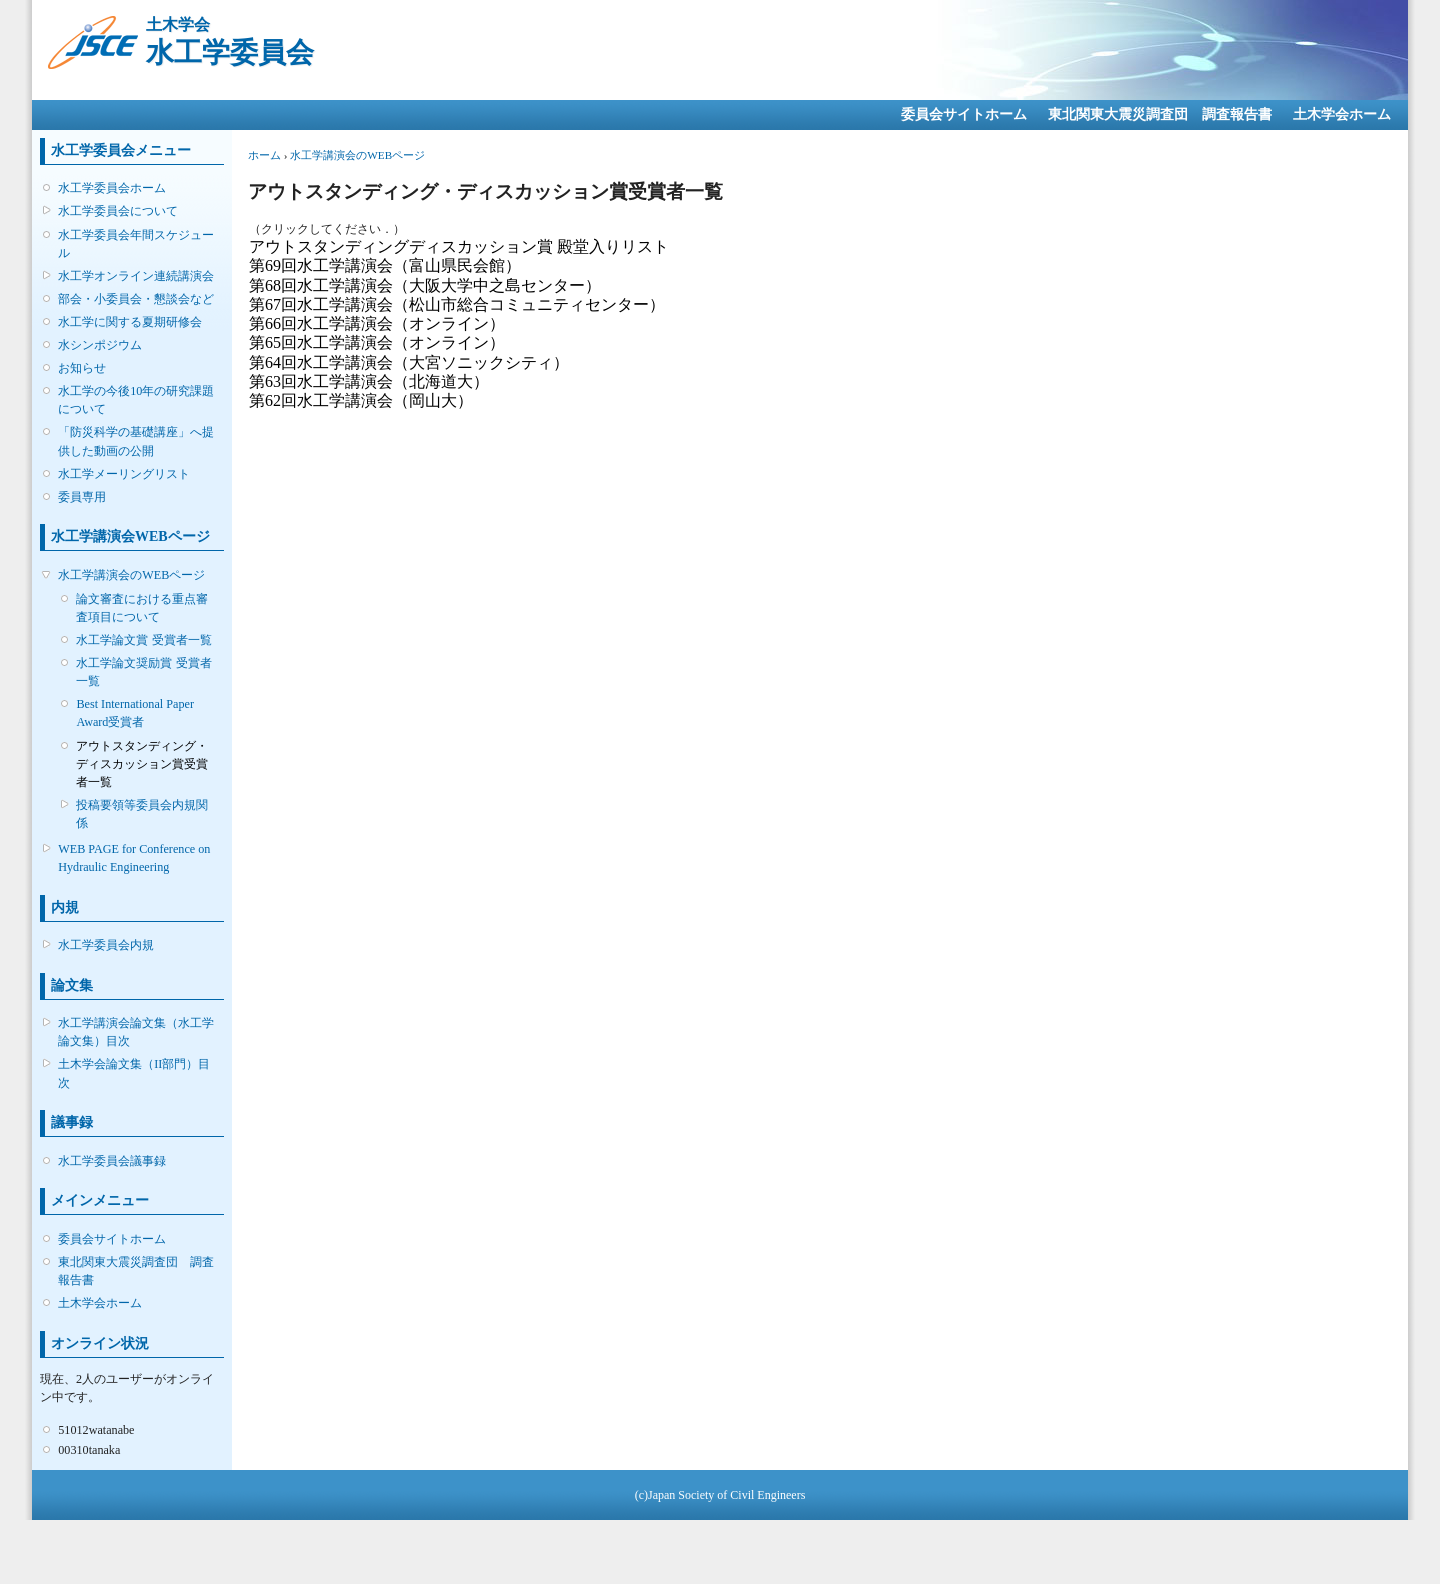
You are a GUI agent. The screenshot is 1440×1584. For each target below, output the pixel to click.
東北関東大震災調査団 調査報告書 (1160, 114)
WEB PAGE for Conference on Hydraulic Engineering (134, 858)
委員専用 (82, 497)
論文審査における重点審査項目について (142, 608)
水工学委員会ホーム (112, 188)
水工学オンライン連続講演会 (136, 276)
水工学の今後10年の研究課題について (136, 400)
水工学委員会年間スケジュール (136, 244)
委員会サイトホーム (964, 114)
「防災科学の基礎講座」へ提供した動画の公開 (136, 441)
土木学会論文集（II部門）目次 (134, 1073)
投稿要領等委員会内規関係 (142, 814)
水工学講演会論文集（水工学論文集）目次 (136, 1032)
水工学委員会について (118, 211)
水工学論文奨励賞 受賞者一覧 (143, 672)
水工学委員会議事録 (112, 1161)
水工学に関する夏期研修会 (130, 322)
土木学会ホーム (1342, 114)
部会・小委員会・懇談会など (136, 299)
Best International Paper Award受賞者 (134, 713)
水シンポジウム (100, 345)
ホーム (264, 155)
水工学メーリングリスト (124, 474)
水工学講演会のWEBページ (131, 575)
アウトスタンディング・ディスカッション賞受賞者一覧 (142, 764)
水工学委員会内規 (106, 945)
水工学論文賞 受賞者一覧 (143, 640)
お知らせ (82, 368)
